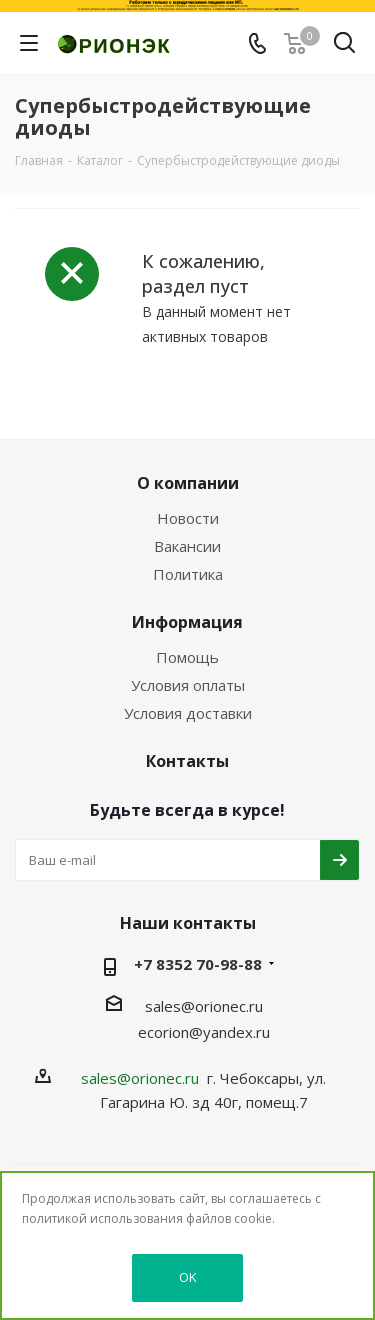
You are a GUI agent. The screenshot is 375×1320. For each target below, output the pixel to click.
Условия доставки (188, 713)
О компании (188, 483)
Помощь (187, 657)
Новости (188, 518)
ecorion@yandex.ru (204, 1032)
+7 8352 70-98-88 (198, 964)
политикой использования (102, 1218)
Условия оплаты (188, 685)
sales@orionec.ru (204, 1006)
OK (188, 1277)
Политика (188, 574)
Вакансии (187, 546)
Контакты (187, 761)
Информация (187, 622)
